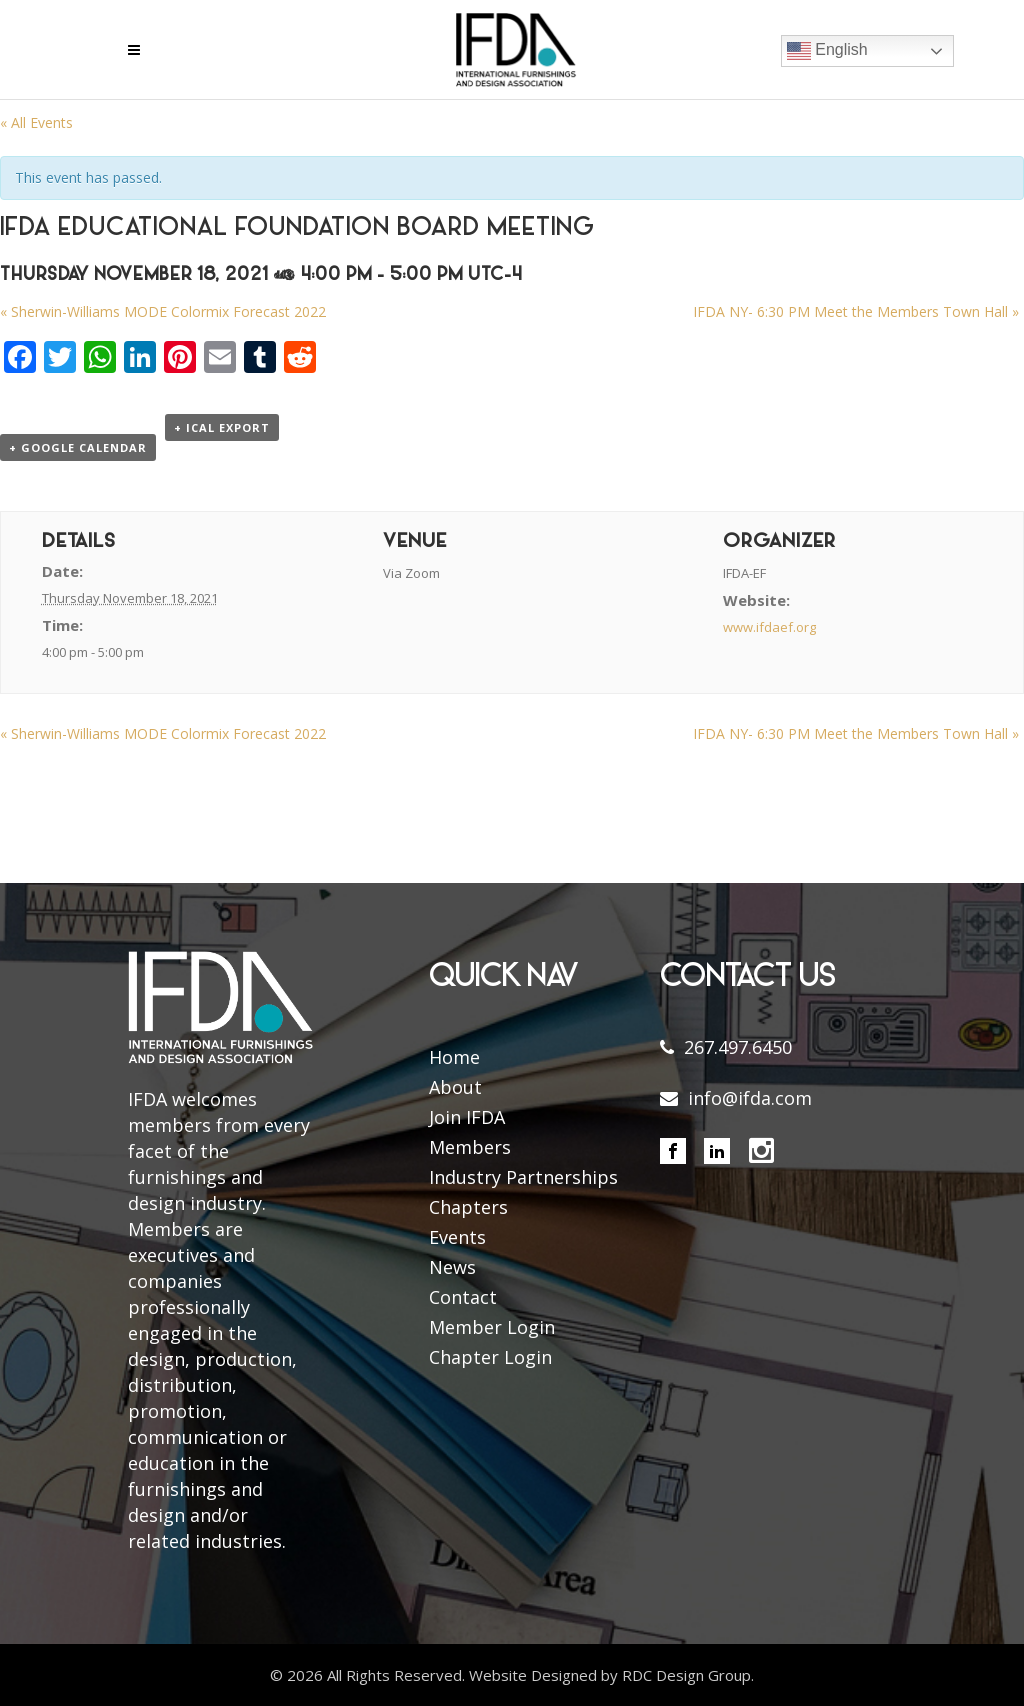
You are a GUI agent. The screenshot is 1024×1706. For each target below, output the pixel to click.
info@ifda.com (750, 1098)
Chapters (468, 1207)
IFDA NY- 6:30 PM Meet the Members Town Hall (856, 311)
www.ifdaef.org (769, 627)
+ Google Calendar (78, 447)
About (455, 1087)
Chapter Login (490, 1357)
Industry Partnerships (523, 1177)
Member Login (492, 1327)
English (827, 51)
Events (457, 1237)
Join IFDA (467, 1117)
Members (470, 1147)
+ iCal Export (222, 427)
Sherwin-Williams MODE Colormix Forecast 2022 (163, 311)
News (452, 1267)
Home (454, 1057)
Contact (463, 1297)
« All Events (36, 122)
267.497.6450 (738, 1047)
